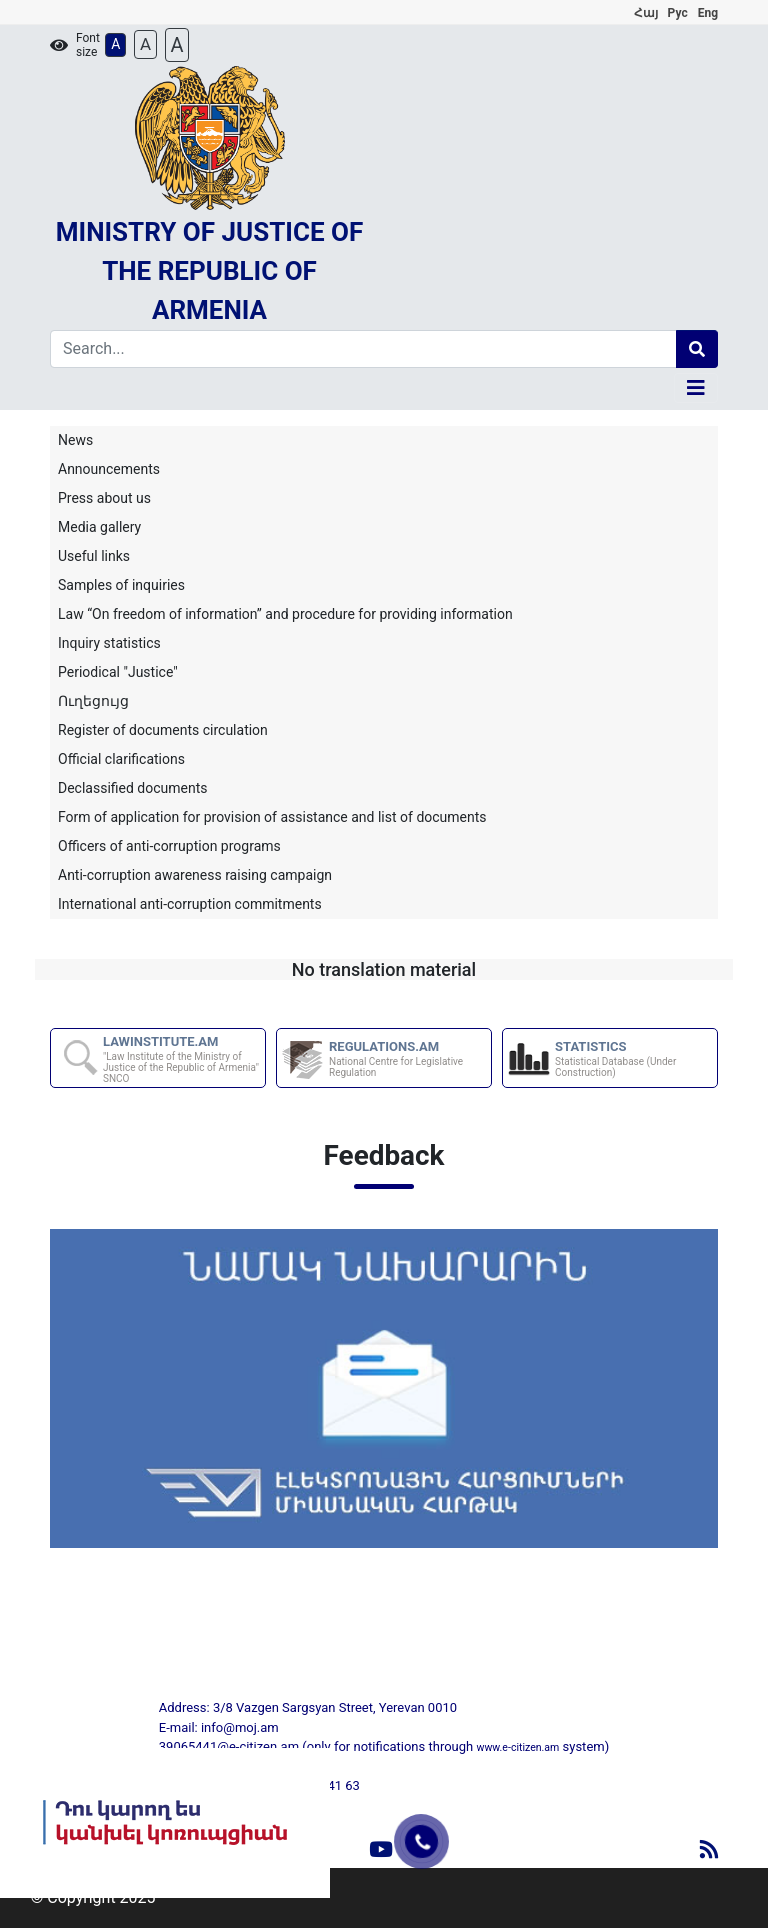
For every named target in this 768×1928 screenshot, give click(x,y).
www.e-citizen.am (517, 1747)
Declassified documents (133, 788)
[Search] (363, 349)
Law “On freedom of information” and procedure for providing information (285, 614)
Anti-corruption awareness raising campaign (195, 875)
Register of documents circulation (163, 730)
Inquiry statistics (109, 643)
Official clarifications (121, 759)
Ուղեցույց (93, 701)
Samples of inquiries (121, 585)
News (75, 440)
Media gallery (99, 527)
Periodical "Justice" (118, 672)
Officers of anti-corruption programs (169, 846)
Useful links (94, 556)
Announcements (109, 469)
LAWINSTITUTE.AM (183, 1059)
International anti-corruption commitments (190, 904)
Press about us (104, 498)
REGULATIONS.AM (409, 1058)
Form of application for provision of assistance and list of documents (272, 817)
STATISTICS (635, 1058)
